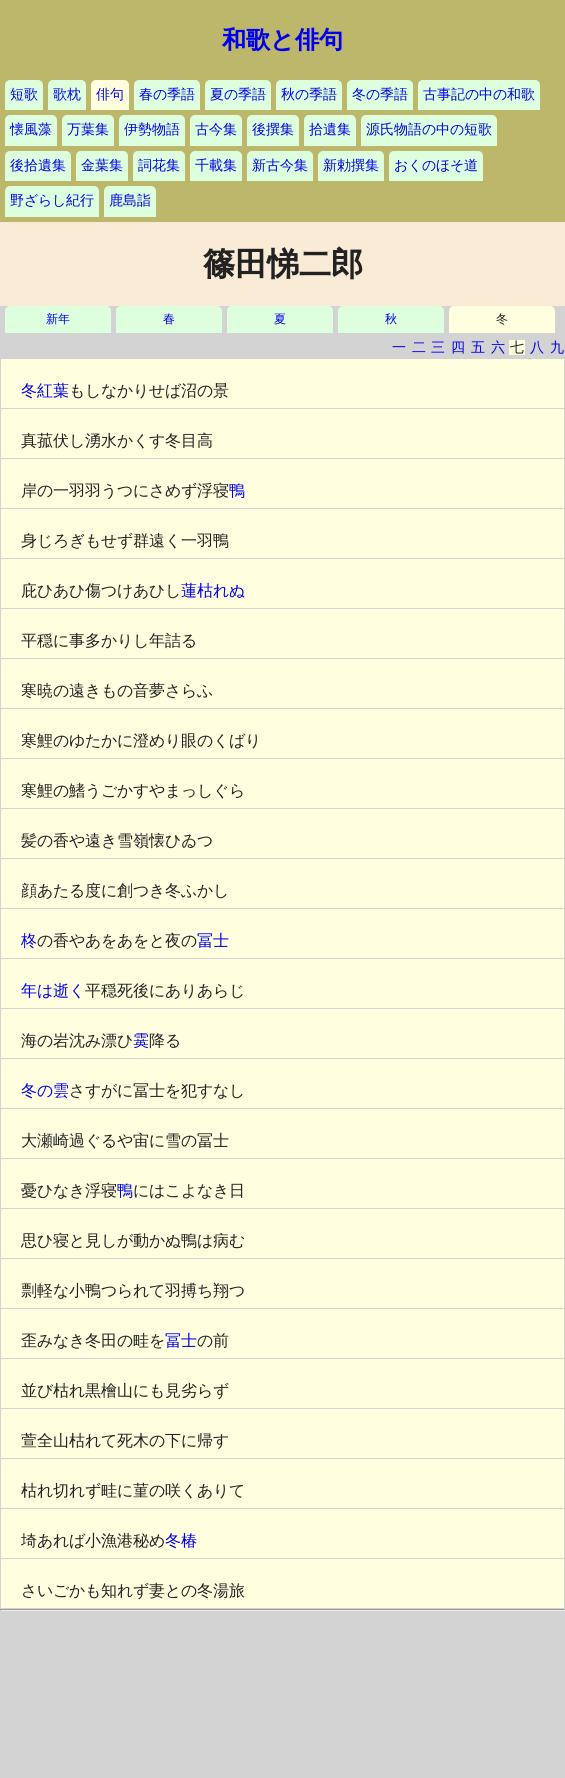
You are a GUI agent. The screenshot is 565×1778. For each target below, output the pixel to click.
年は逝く (53, 990)
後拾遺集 (38, 165)
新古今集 (280, 165)
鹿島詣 (130, 200)
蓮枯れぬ (213, 590)
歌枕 (67, 94)
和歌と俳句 (282, 40)
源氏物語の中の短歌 (429, 129)
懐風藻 (31, 129)
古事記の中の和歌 (479, 94)
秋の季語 (309, 94)
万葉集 (88, 129)
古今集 (216, 129)
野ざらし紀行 (52, 200)
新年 (58, 319)
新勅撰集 (351, 165)
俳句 (110, 94)
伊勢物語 (152, 129)
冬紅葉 (45, 390)
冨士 (213, 940)
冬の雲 (45, 1090)
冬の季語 (380, 94)
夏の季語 (238, 94)
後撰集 (273, 129)
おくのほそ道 (436, 165)
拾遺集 (330, 129)
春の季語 (167, 94)
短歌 (24, 94)
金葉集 (102, 165)
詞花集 (159, 165)
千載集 (216, 165)
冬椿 (181, 1540)
